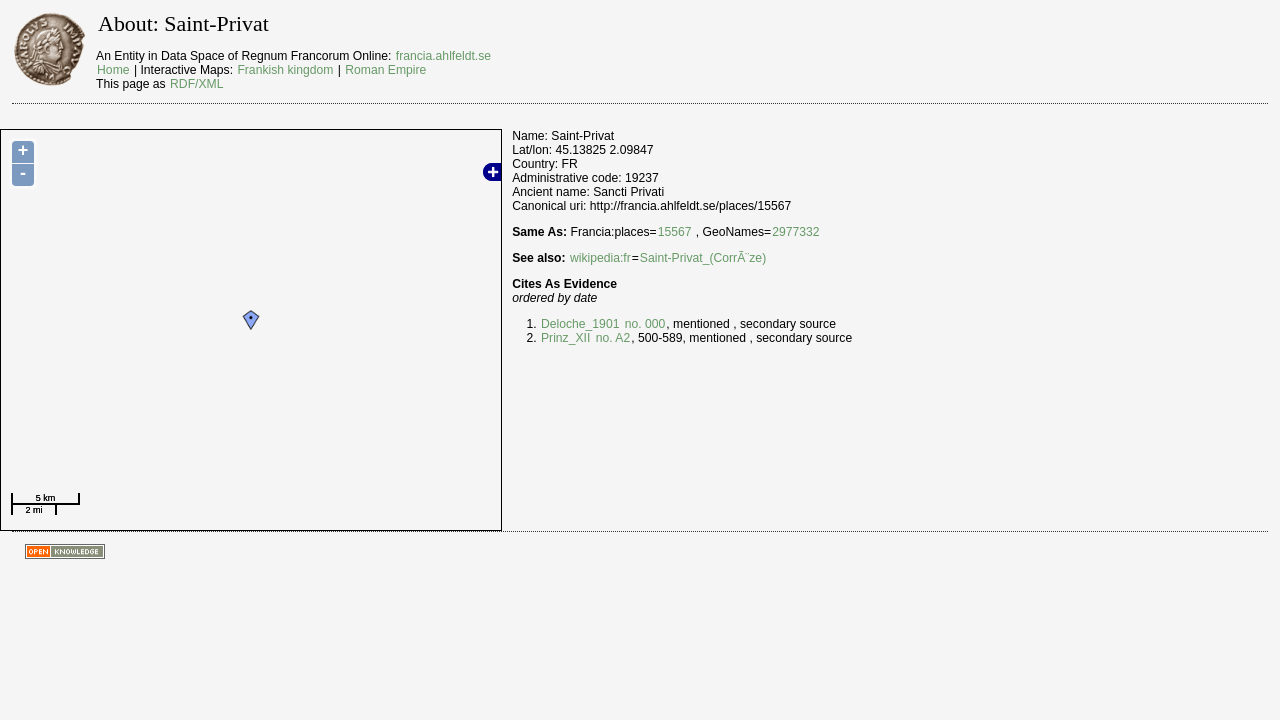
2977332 (795, 232)
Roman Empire (385, 70)
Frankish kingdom (285, 70)
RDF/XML (196, 84)
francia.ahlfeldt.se (443, 56)
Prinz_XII (565, 338)
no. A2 (611, 338)
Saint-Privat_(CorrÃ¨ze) (703, 258)
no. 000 (643, 324)
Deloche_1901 (580, 324)
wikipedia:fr (600, 258)
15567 (675, 232)
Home (113, 70)
